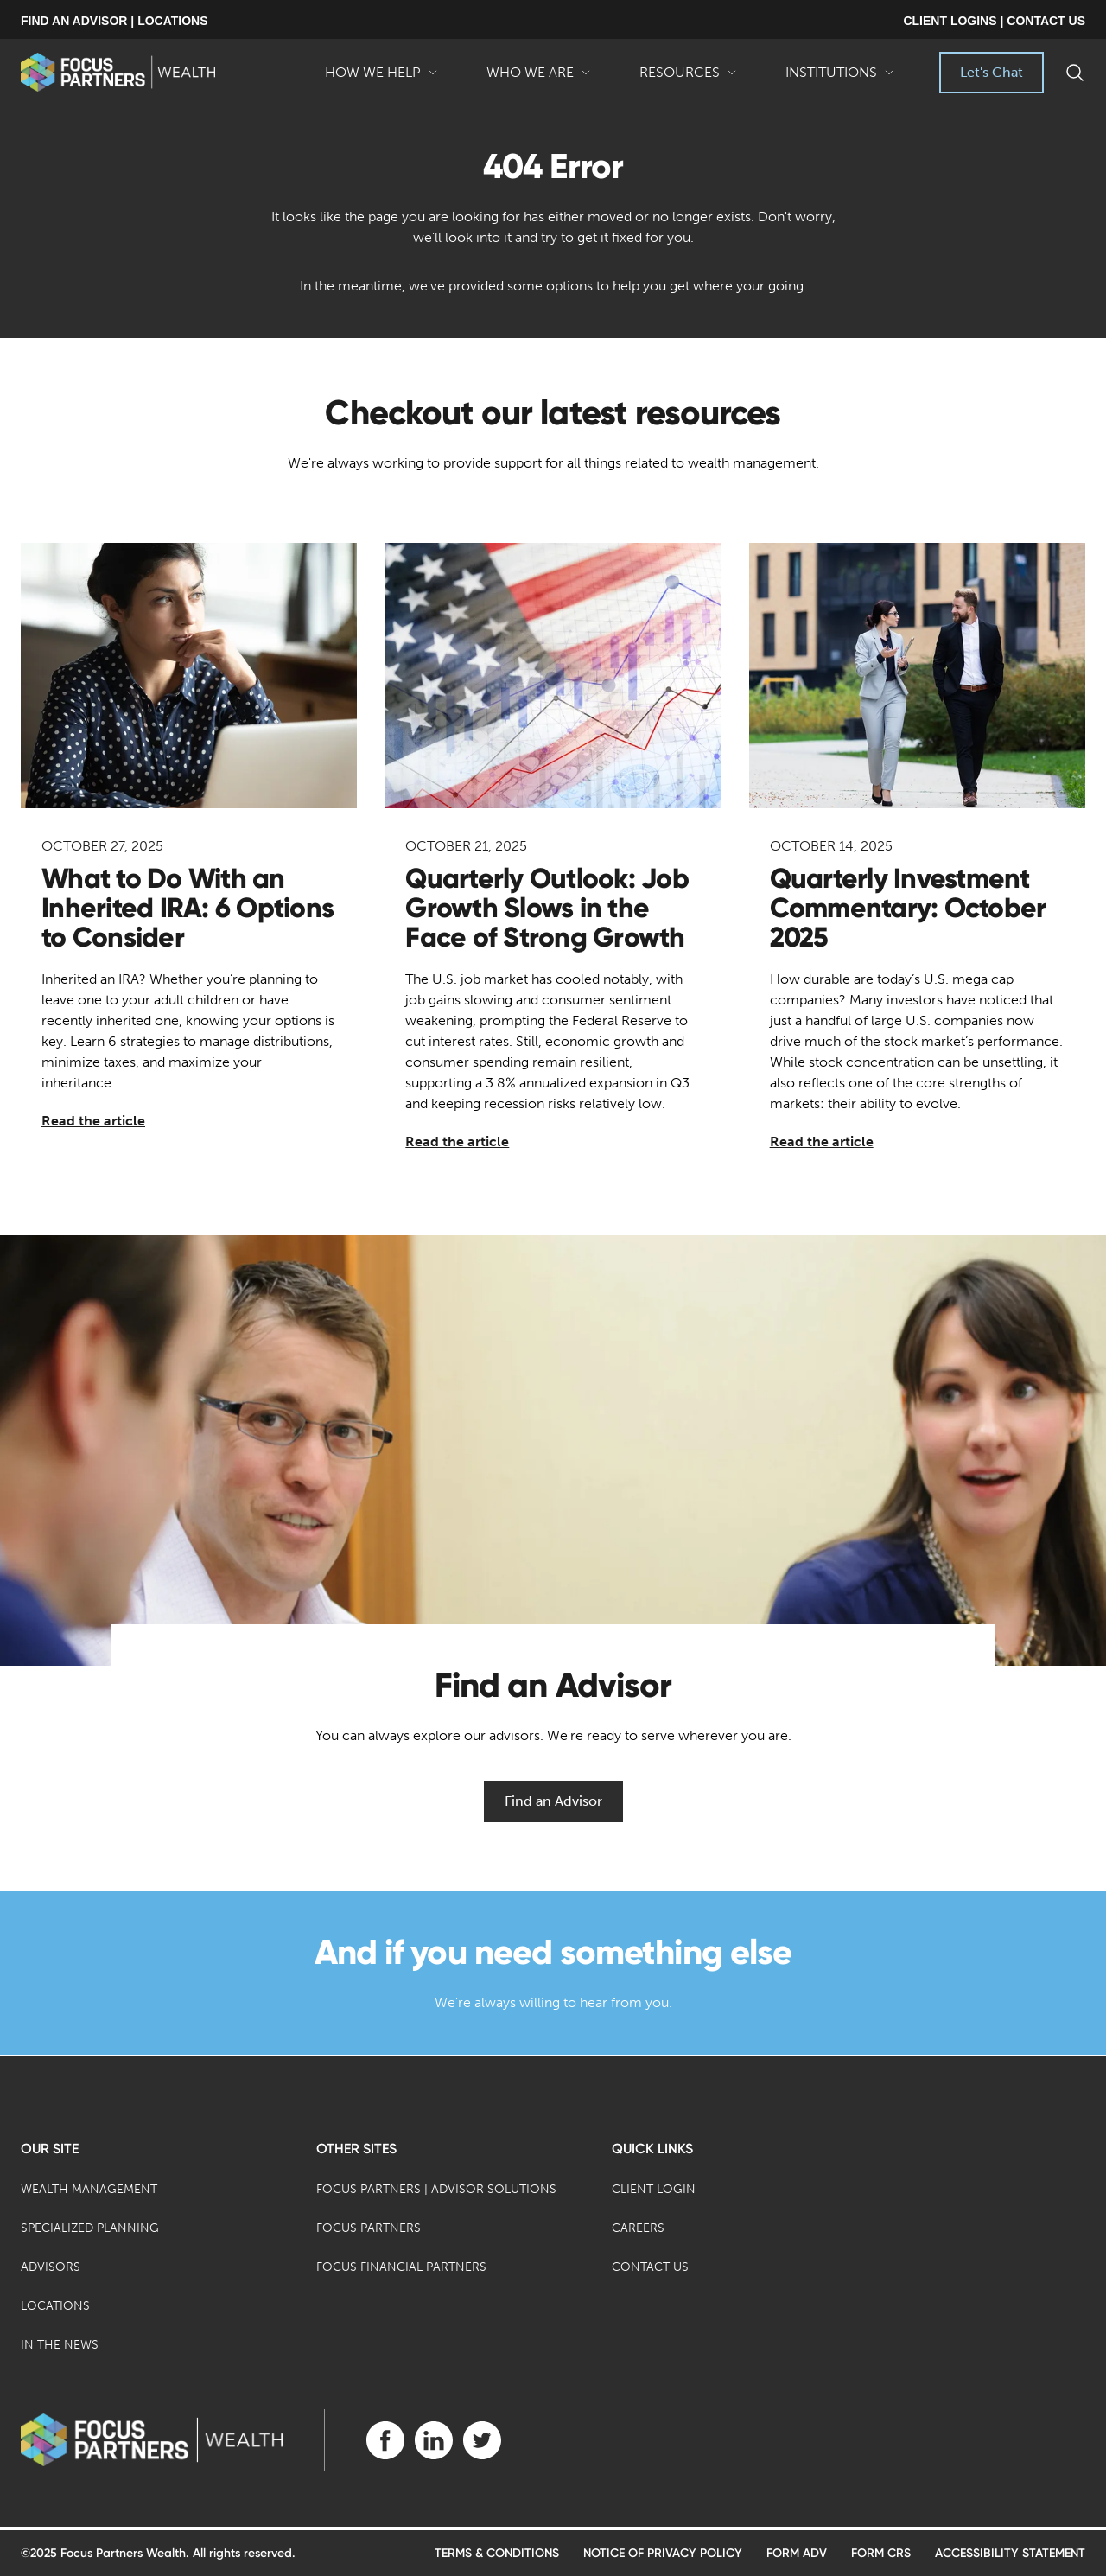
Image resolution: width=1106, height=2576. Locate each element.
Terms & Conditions (497, 2553)
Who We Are (538, 78)
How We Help (381, 78)
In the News (60, 2344)
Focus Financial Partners (401, 2267)
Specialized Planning (90, 2228)
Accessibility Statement (1010, 2553)
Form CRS (881, 2553)
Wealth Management (89, 2189)
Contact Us (650, 2267)
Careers (638, 2228)
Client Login (654, 2189)
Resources (688, 78)
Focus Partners (368, 2228)
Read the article (93, 1121)
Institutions (840, 78)
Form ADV (796, 2553)
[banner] (118, 72)
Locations (55, 2306)
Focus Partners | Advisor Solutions (436, 2189)
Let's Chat (991, 72)
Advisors (50, 2267)
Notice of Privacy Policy (662, 2553)
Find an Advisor (553, 1801)
